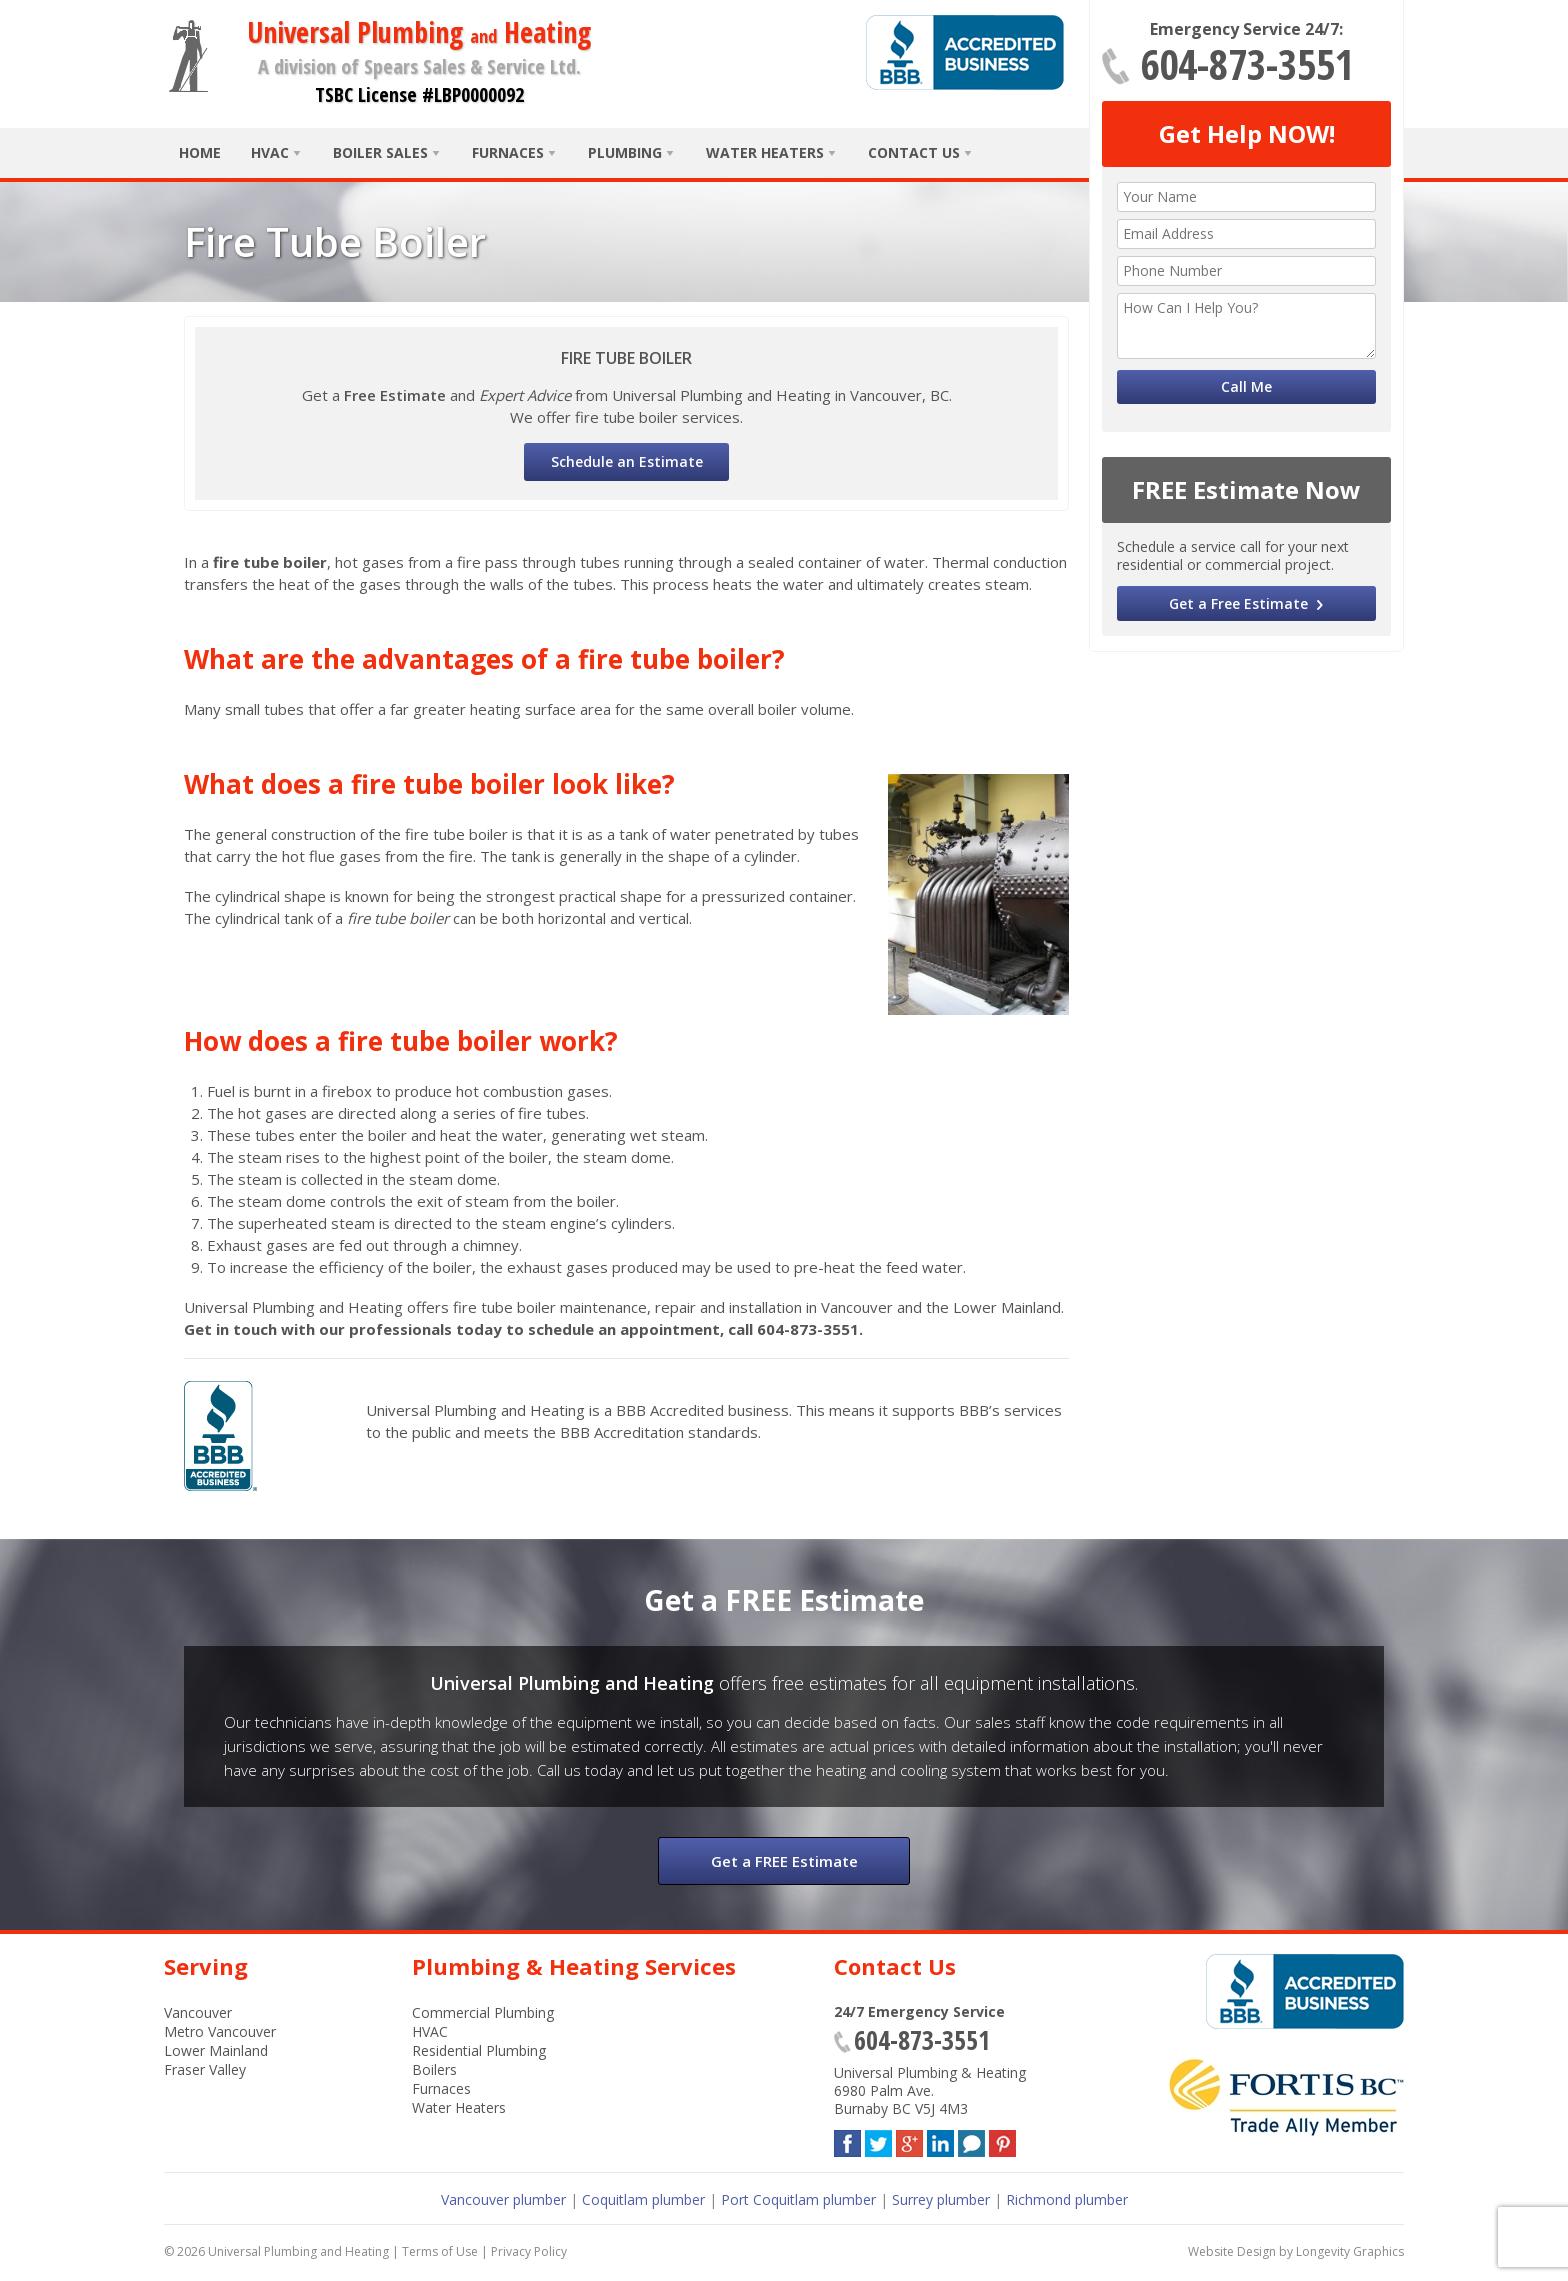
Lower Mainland (216, 2050)
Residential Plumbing (479, 2050)
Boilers (434, 2069)
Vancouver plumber (503, 2199)
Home (200, 152)
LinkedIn (940, 2139)
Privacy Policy (529, 2251)
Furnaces (508, 152)
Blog (971, 2139)
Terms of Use (440, 2251)
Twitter (878, 2139)
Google (909, 2139)
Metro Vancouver (220, 2031)
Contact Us (914, 152)
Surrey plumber (941, 2199)
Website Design (1232, 2251)
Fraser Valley (205, 2069)
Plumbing (625, 152)
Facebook (847, 2139)
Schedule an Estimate (627, 461)
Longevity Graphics (1350, 2251)
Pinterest (1002, 2139)
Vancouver (198, 2012)
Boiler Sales (380, 152)
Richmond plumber (1067, 2199)
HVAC (270, 152)
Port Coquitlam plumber (798, 2199)
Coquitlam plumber (643, 2199)
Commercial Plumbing (483, 2012)
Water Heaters (765, 152)
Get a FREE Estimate (784, 1861)
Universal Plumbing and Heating (298, 2251)
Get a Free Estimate (1238, 603)
